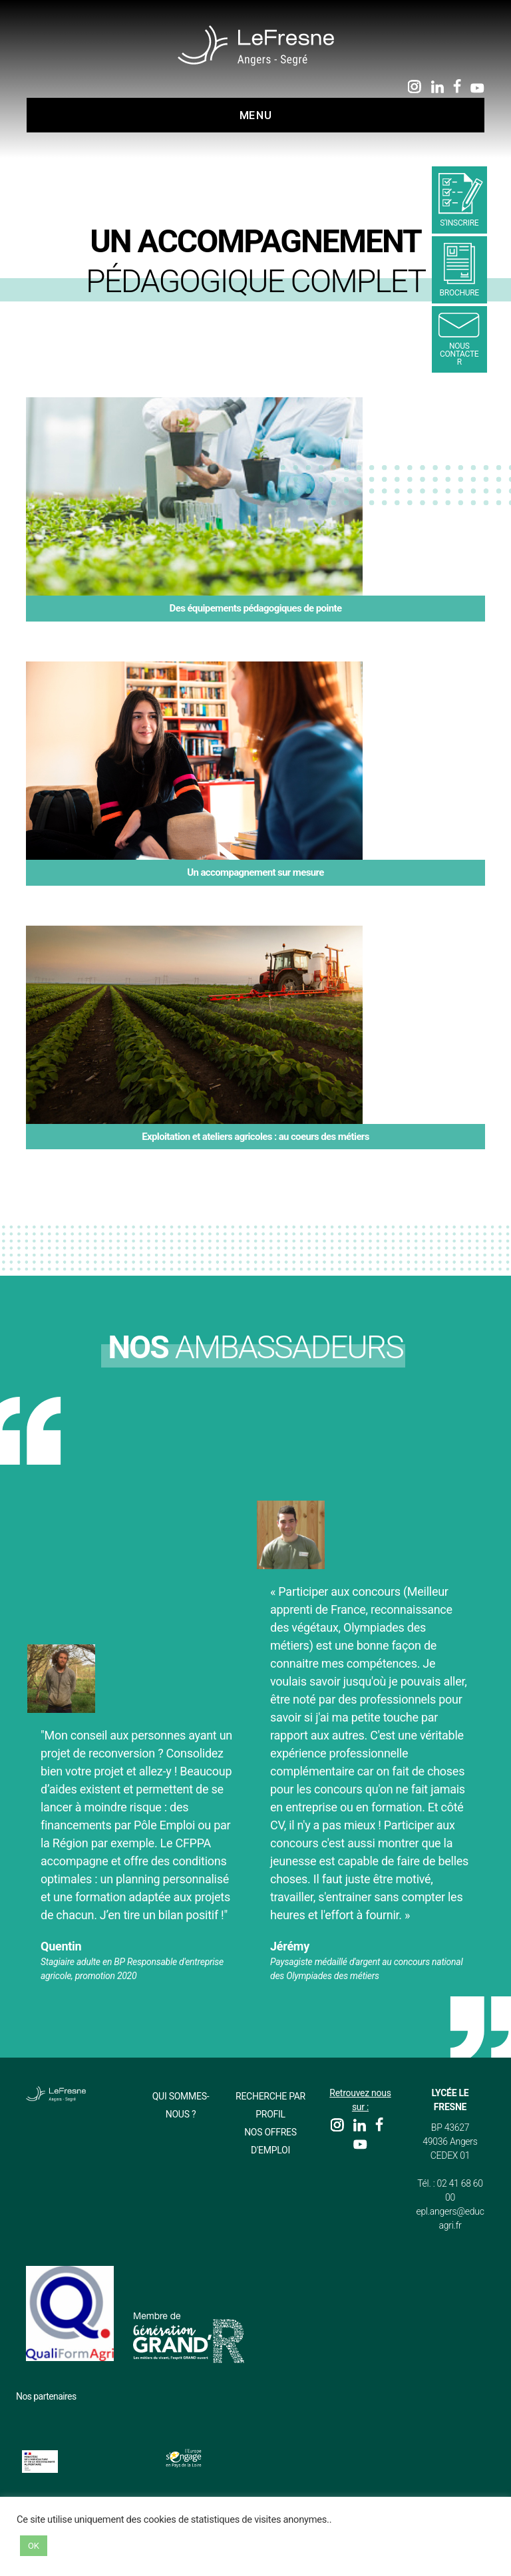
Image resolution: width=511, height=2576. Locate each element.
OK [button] (33, 2546)
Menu (255, 115)
